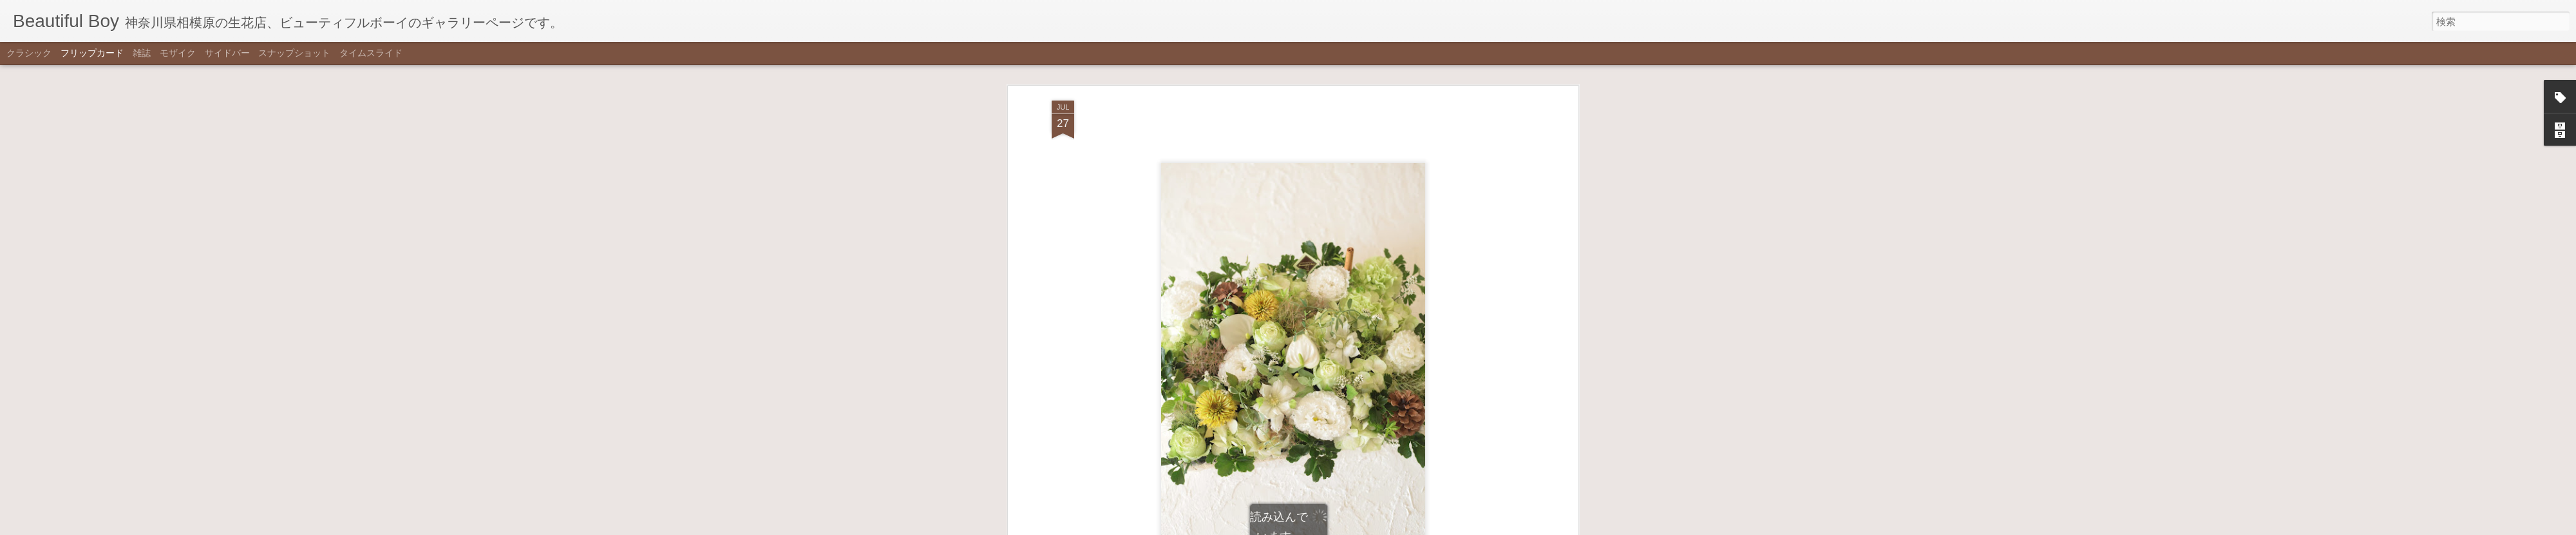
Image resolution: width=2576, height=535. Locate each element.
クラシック (29, 53)
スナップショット (294, 53)
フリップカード (92, 53)
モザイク (178, 53)
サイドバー (227, 53)
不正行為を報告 (1351, 526)
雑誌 (142, 53)
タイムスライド (370, 53)
